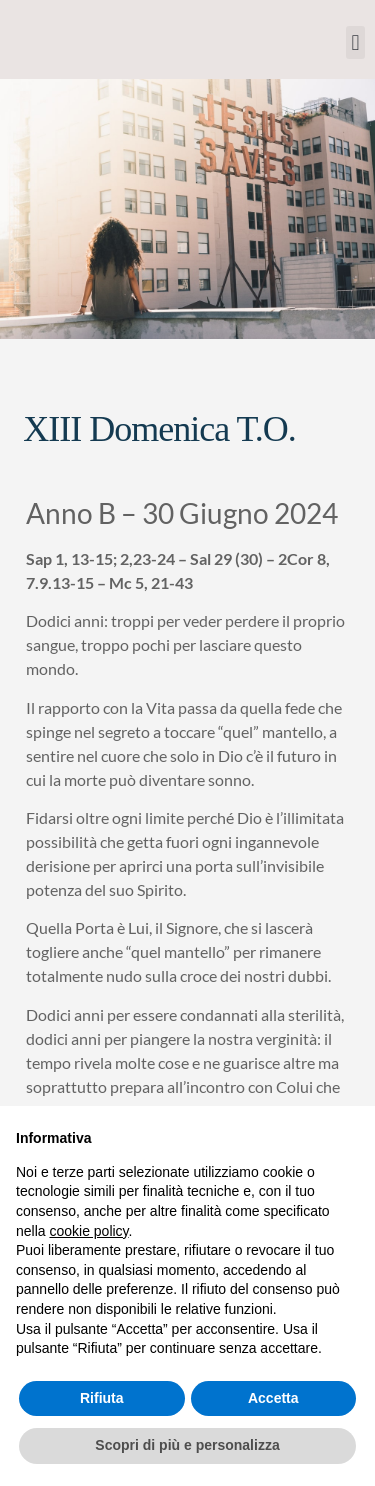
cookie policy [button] (88, 1231)
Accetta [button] (273, 1398)
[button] (355, 42)
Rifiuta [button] (102, 1398)
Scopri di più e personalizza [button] (187, 1445)
